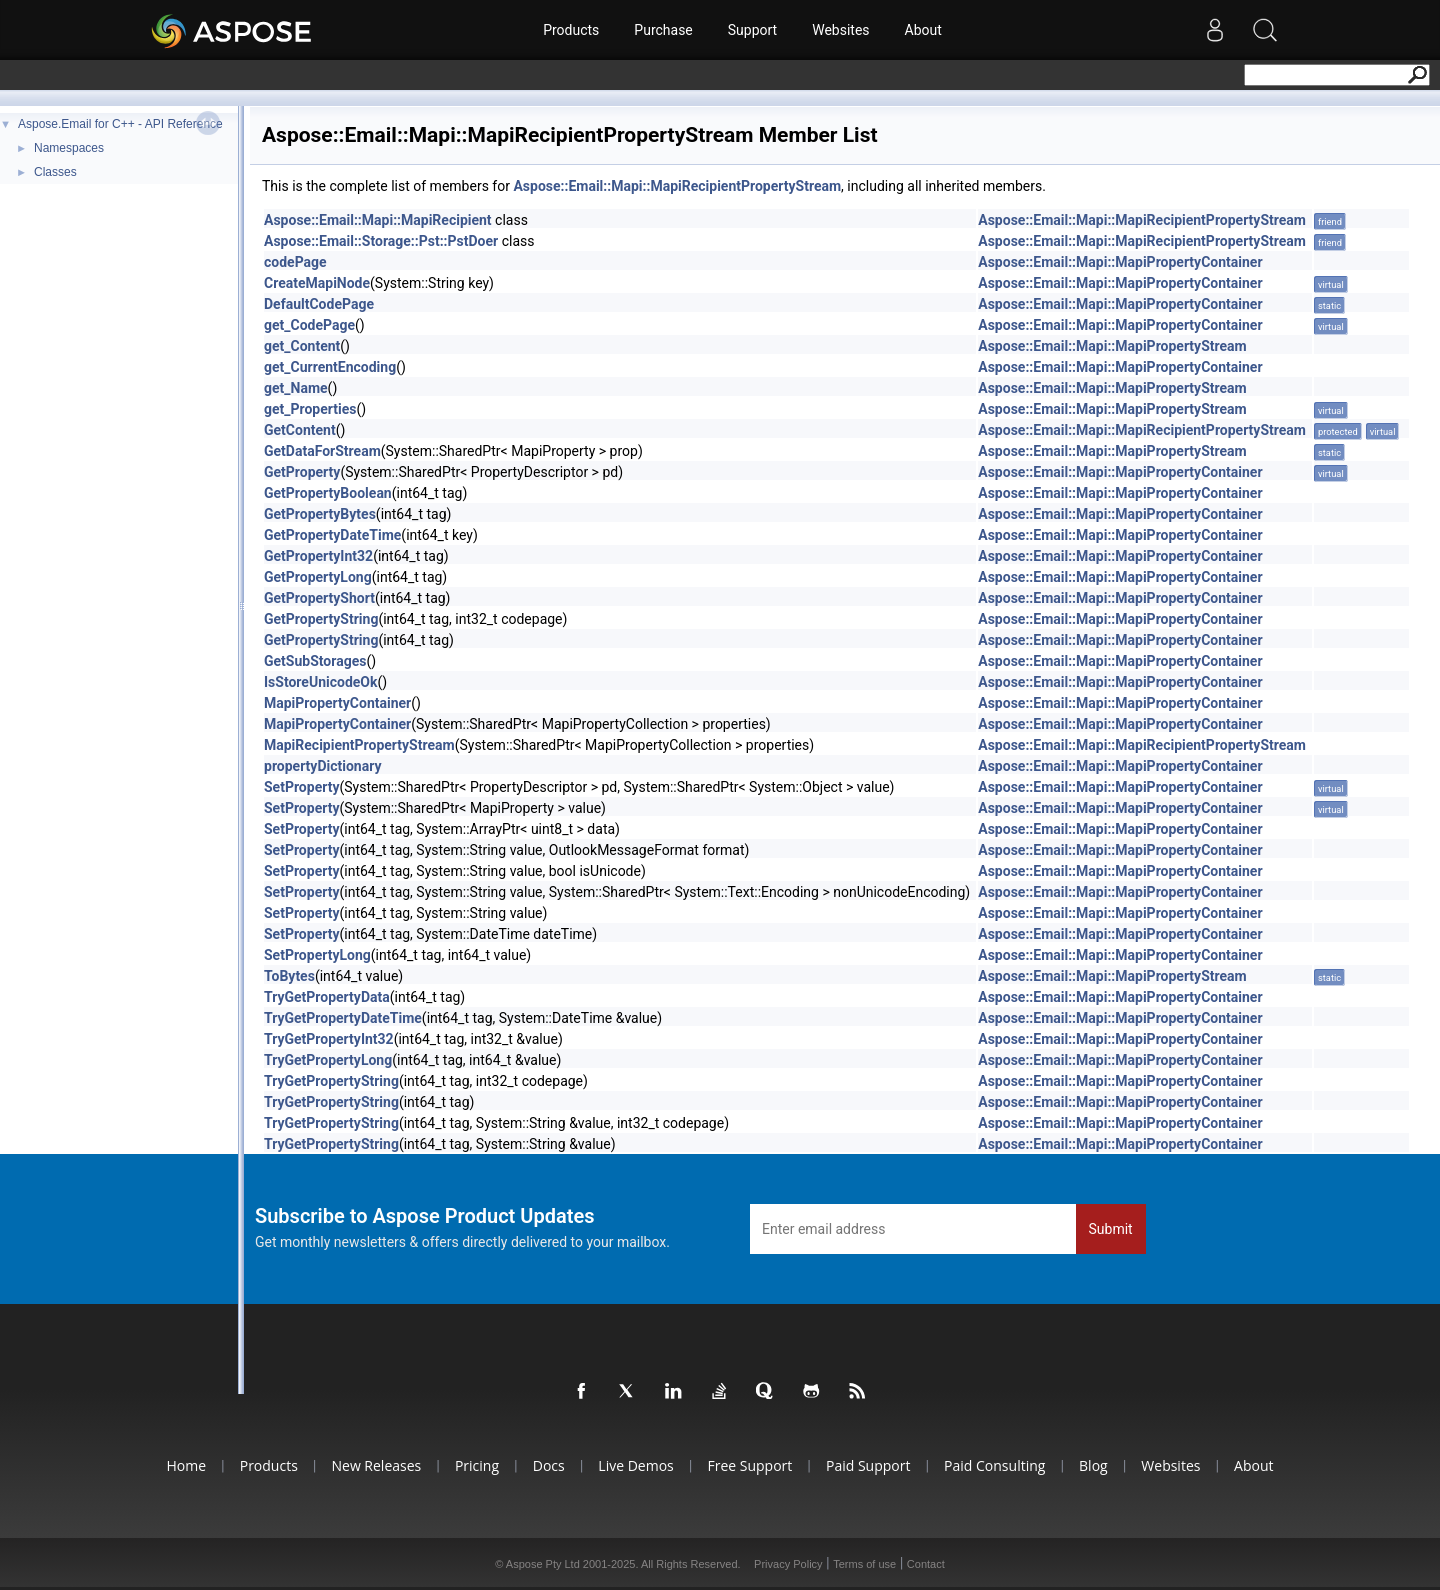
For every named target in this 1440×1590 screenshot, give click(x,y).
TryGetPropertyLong (328, 1060)
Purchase (663, 30)
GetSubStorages (315, 661)
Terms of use (864, 1564)
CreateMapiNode (317, 283)
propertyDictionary (322, 766)
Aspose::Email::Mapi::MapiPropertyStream (1112, 346)
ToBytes (289, 976)
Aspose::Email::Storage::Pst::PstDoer (381, 241)
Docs (549, 1465)
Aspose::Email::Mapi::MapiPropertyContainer (1120, 262)
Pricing (477, 1465)
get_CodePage (309, 325)
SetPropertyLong (317, 955)
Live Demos (635, 1465)
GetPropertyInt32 (318, 556)
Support (752, 30)
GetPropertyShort (319, 598)
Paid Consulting (994, 1465)
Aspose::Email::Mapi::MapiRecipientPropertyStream (677, 186)
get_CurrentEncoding (330, 367)
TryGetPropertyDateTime (343, 1018)
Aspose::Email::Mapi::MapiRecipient (378, 220)
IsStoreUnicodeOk (320, 682)
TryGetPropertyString (331, 1081)
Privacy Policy (788, 1564)
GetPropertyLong (318, 577)
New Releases (376, 1465)
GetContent (300, 430)
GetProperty (302, 472)
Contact (926, 1564)
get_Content (302, 346)
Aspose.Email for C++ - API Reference (120, 124)
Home (186, 1465)
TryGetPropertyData (327, 997)
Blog (1093, 1465)
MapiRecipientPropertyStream (359, 745)
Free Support (749, 1465)
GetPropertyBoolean (328, 493)
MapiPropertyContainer (337, 703)
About (923, 30)
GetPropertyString (321, 619)
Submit (1111, 1229)
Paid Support (868, 1465)
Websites (840, 30)
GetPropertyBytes (320, 514)
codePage (295, 262)
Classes (55, 172)
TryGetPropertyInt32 (329, 1039)
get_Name (296, 388)
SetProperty (301, 787)
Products (571, 30)
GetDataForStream (322, 451)
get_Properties (310, 409)
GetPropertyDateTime (332, 535)
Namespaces (69, 148)
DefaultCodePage (319, 304)
